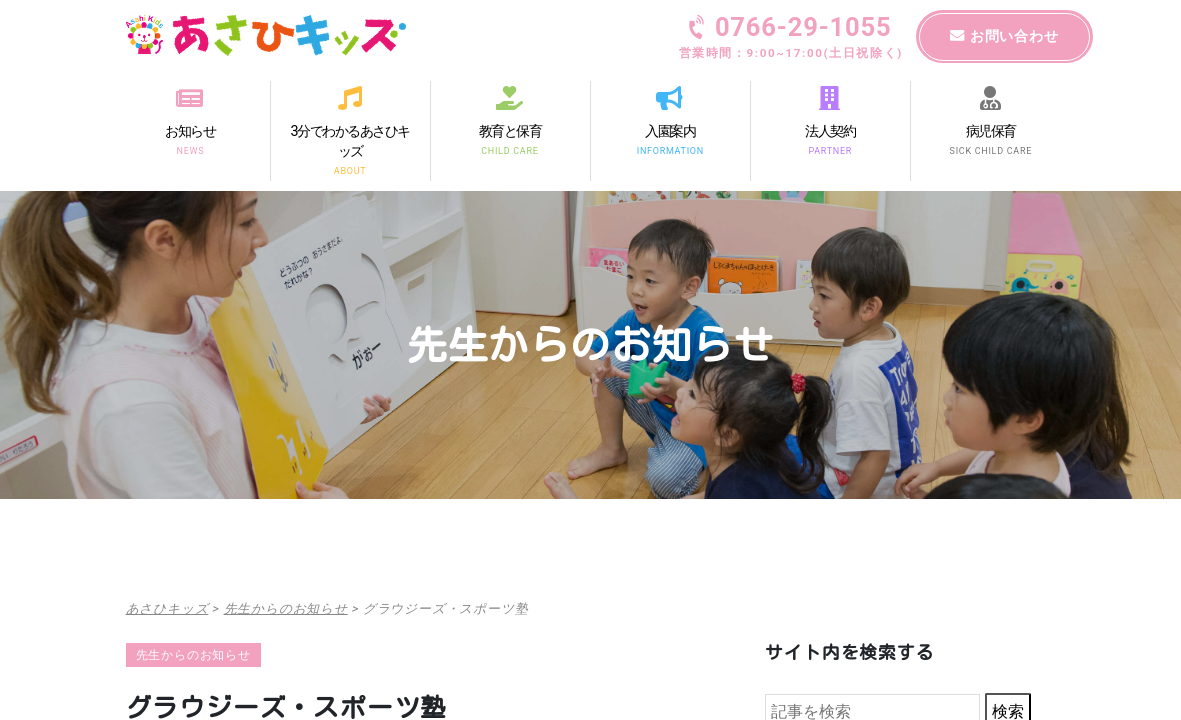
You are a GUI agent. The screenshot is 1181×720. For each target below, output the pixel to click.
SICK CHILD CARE (990, 150)
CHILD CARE (509, 150)
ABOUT (350, 171)
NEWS (190, 150)
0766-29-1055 (791, 39)
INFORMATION (669, 150)
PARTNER (830, 150)
